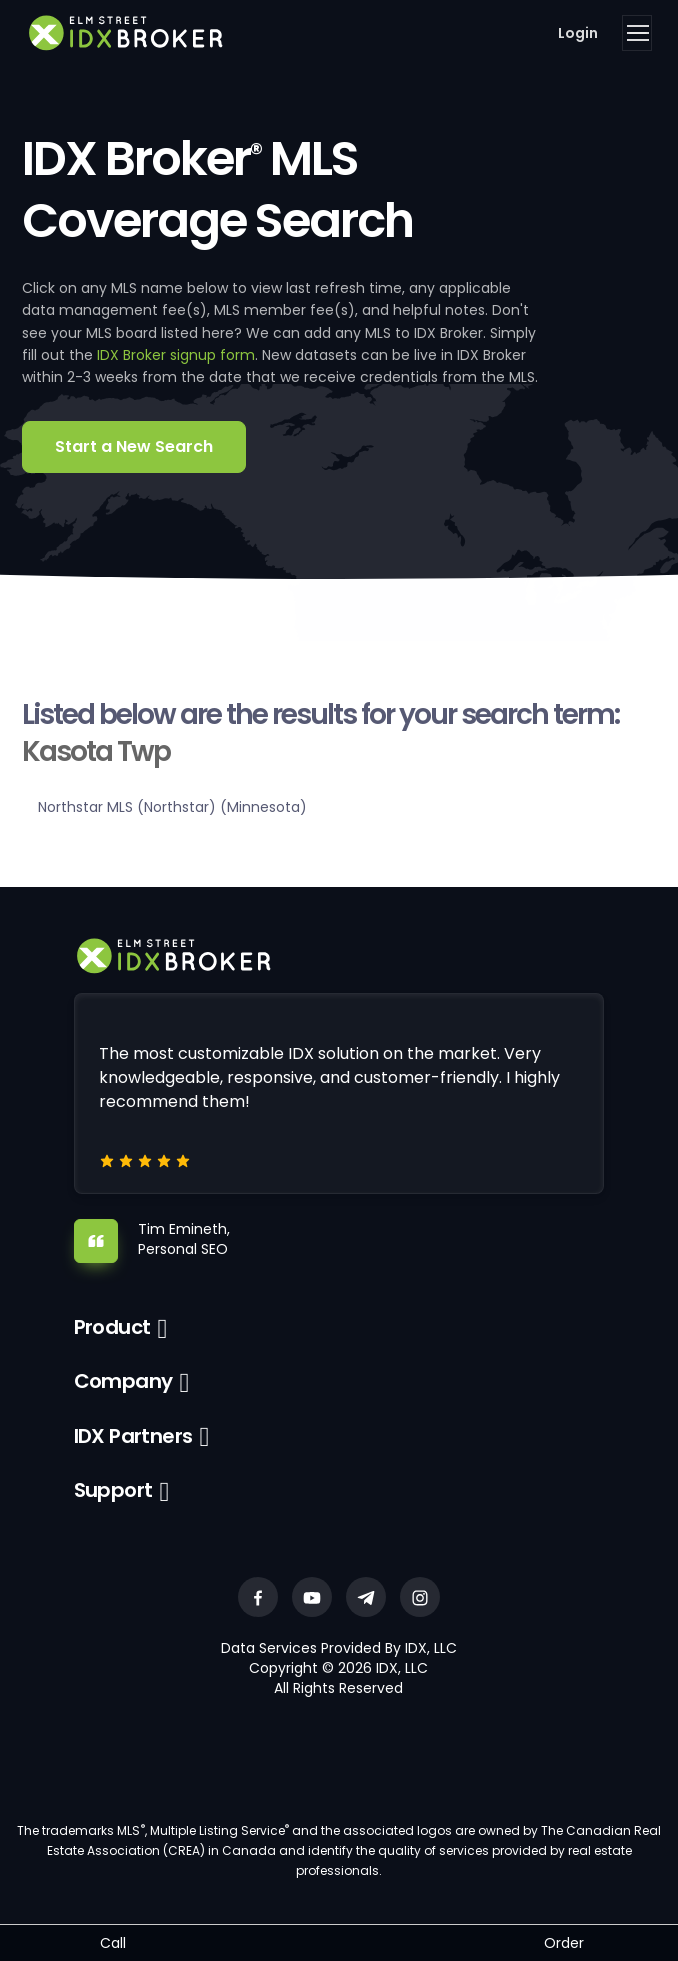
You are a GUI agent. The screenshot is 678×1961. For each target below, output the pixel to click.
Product (112, 1327)
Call (113, 1943)
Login (578, 33)
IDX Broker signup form (176, 355)
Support (113, 1490)
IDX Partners (133, 1436)
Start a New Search (134, 446)
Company (123, 1381)
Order (564, 1943)
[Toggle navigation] (637, 33)
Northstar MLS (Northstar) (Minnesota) (172, 807)
